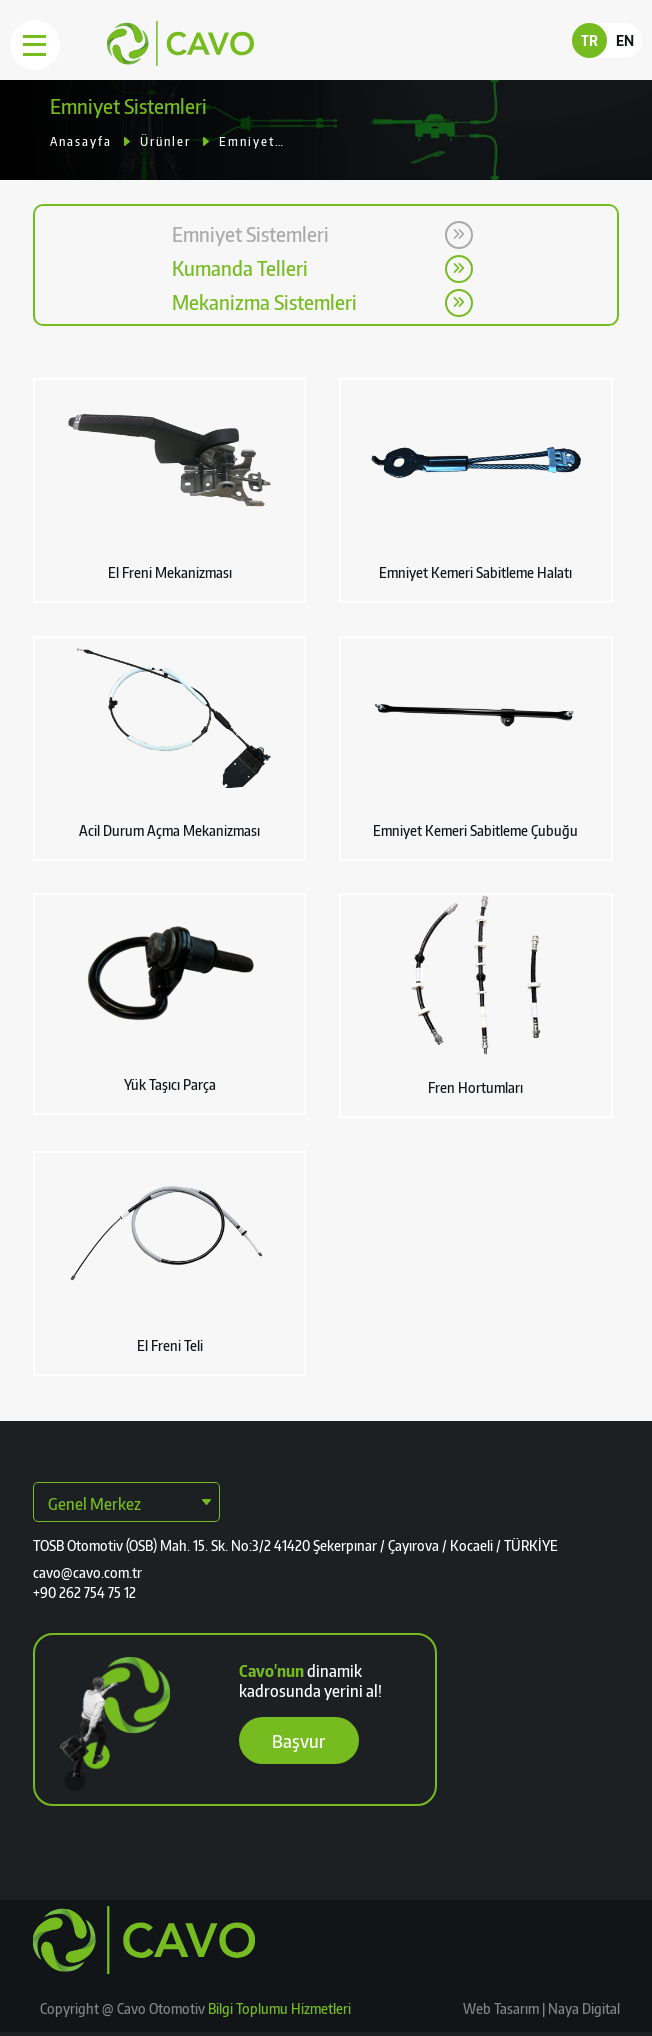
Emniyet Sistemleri (251, 141)
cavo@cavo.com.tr (87, 1572)
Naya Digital (582, 2008)
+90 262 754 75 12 (84, 1592)
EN (625, 40)
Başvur (298, 1740)
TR (589, 40)
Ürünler (165, 141)
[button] (170, 490)
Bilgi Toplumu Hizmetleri (279, 2008)
